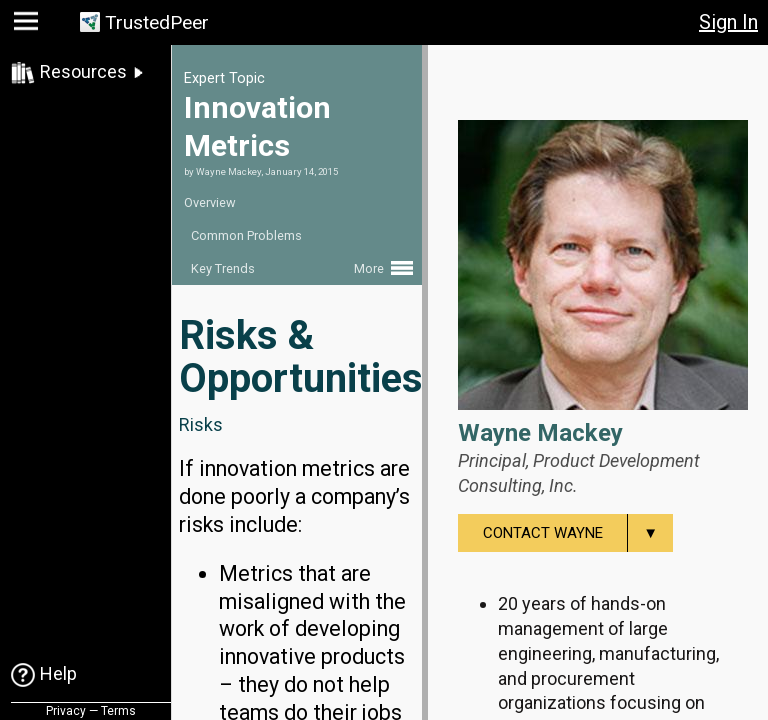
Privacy (66, 711)
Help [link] (58, 673)
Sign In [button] (728, 22)
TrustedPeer (157, 22)
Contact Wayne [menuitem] (578, 533)
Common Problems (246, 235)
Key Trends (223, 268)
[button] (28, 25)
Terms (118, 711)
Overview (210, 202)
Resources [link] (83, 71)
